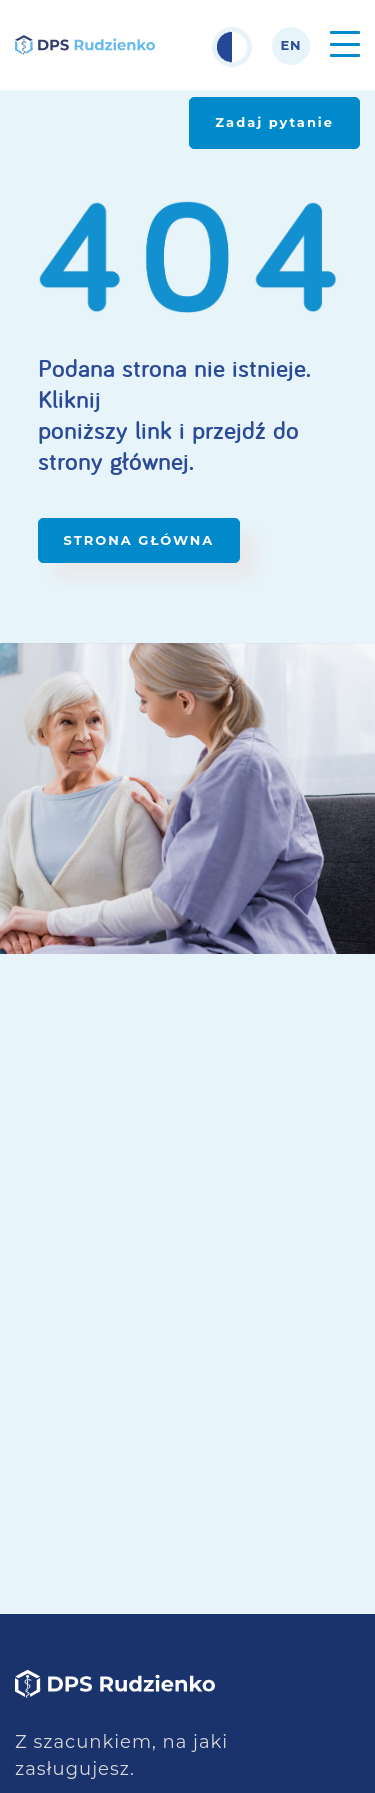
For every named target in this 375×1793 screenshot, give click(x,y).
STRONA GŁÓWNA (139, 540)
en (290, 45)
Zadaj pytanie (274, 122)
